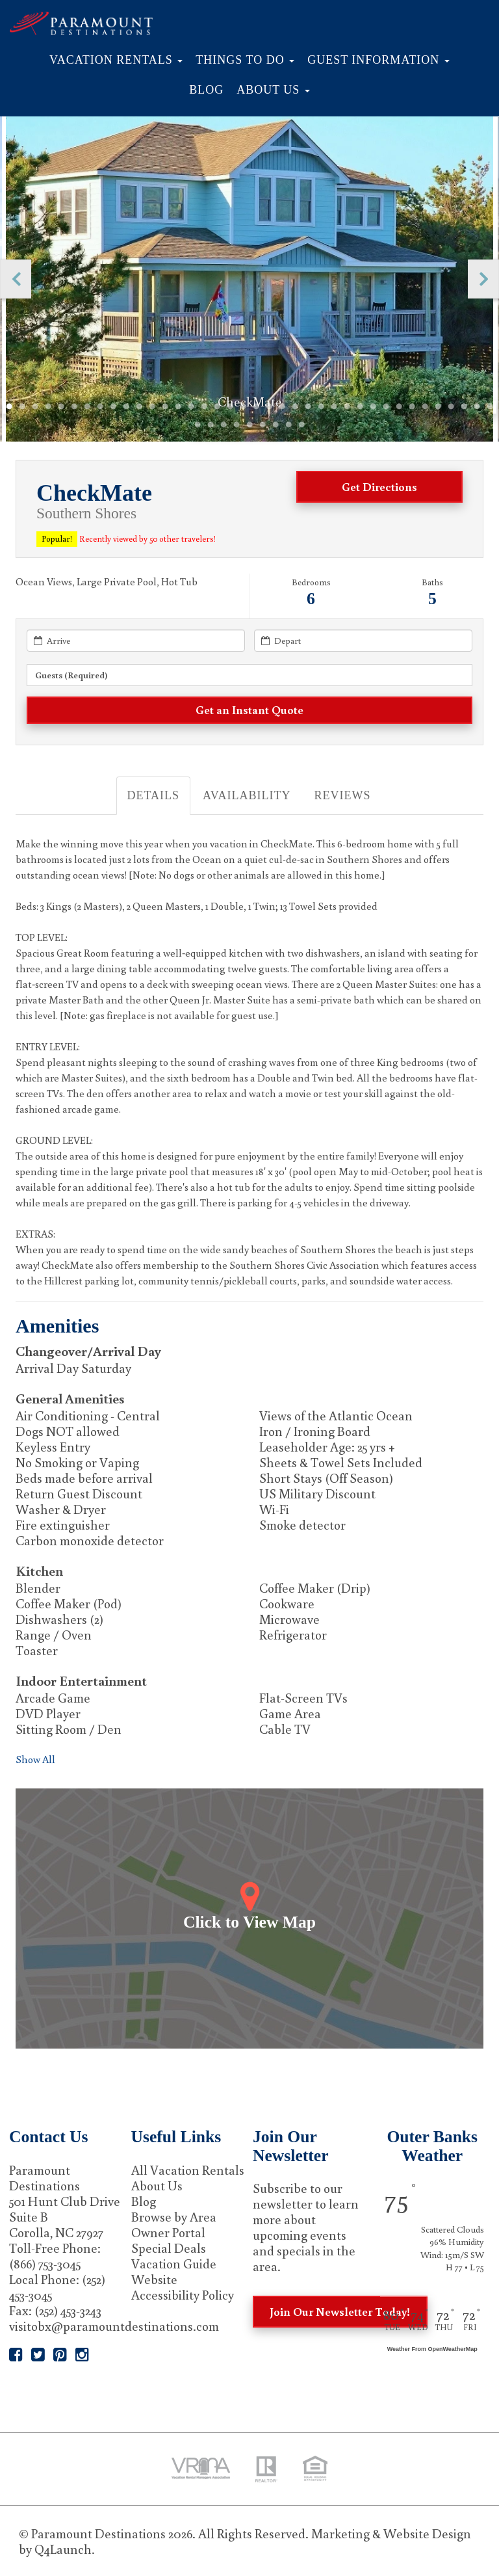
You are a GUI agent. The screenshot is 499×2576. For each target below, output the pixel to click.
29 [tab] (372, 407)
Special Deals (168, 2247)
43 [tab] (249, 425)
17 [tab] (217, 407)
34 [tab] (437, 407)
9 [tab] (113, 407)
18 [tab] (230, 407)
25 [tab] (320, 407)
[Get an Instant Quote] (249, 710)
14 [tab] (178, 407)
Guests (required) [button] (71, 675)
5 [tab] (61, 407)
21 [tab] (268, 407)
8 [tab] (100, 407)
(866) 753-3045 (45, 2263)
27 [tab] (346, 407)
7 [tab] (87, 407)
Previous (15, 279)
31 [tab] (398, 407)
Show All (35, 1759)
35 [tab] (450, 407)
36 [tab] (463, 407)
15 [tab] (191, 407)
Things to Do (245, 59)
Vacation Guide (173, 2263)
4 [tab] (48, 407)
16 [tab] (204, 407)
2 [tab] (22, 407)
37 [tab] (476, 407)
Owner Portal (168, 2232)
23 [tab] (294, 407)
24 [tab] (307, 407)
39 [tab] (197, 425)
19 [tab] (243, 407)
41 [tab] (223, 425)
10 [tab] (126, 407)
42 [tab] (236, 425)
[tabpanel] (250, 279)
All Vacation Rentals (187, 2169)
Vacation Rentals (116, 59)
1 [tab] (9, 407)
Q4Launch (63, 2548)
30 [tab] (385, 407)
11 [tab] (139, 407)
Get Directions (379, 486)
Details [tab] (153, 795)
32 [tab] (411, 407)
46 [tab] (288, 425)
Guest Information (378, 59)
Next (483, 279)
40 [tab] (210, 425)
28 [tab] (359, 407)
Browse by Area (173, 2216)
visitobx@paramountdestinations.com (114, 2325)
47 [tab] (301, 425)
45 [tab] (275, 425)
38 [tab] (489, 407)
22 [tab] (281, 407)
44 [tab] (262, 425)
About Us (273, 89)
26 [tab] (333, 407)
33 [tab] (424, 407)
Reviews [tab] (342, 795)
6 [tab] (74, 407)
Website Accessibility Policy (182, 2286)
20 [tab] (256, 407)
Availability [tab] (246, 795)
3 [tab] (35, 407)
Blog (206, 89)
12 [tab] (152, 407)
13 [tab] (165, 407)
